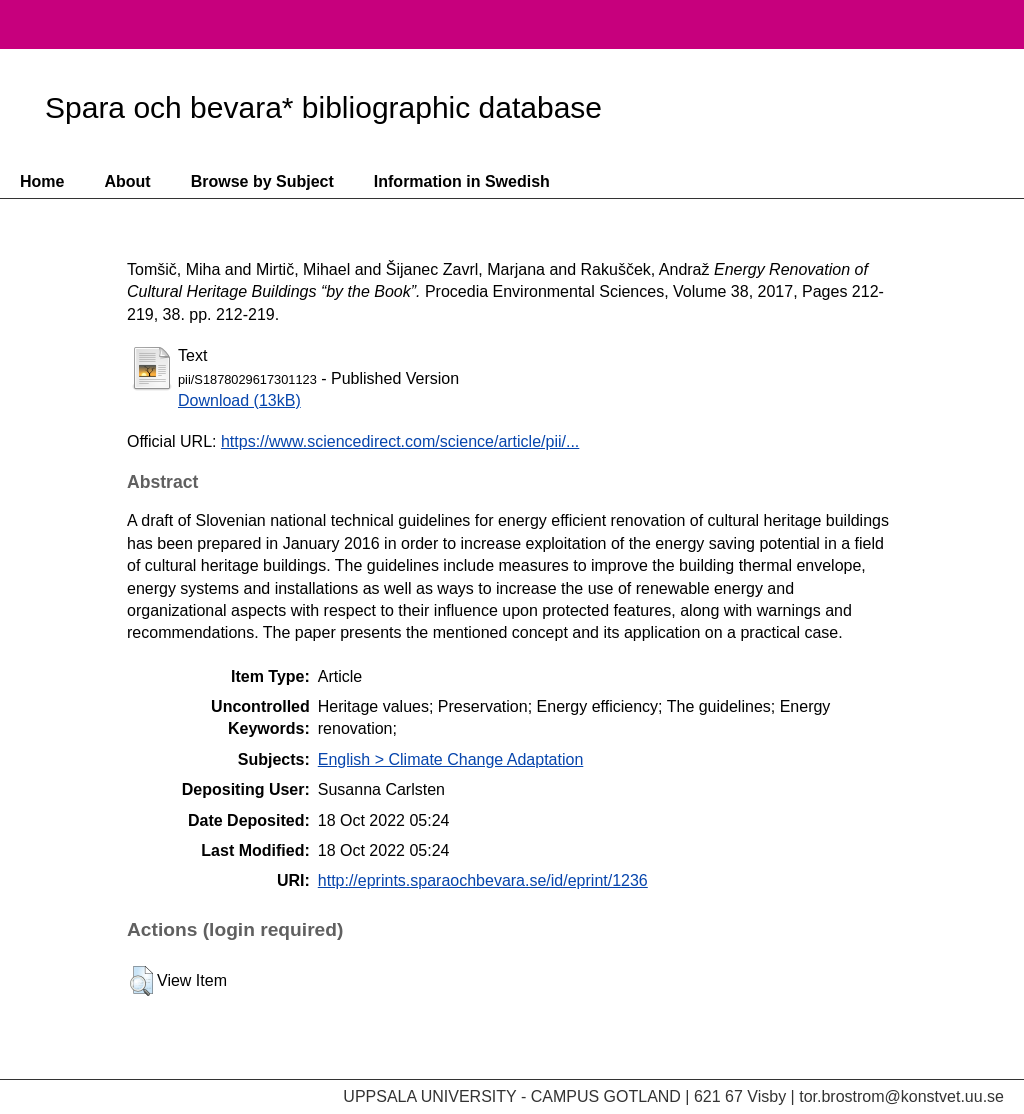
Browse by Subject (262, 181)
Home (42, 181)
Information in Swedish (462, 181)
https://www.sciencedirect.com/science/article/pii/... (400, 441)
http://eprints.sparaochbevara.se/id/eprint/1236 (483, 880)
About (127, 181)
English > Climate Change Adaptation (451, 759)
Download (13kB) (239, 400)
